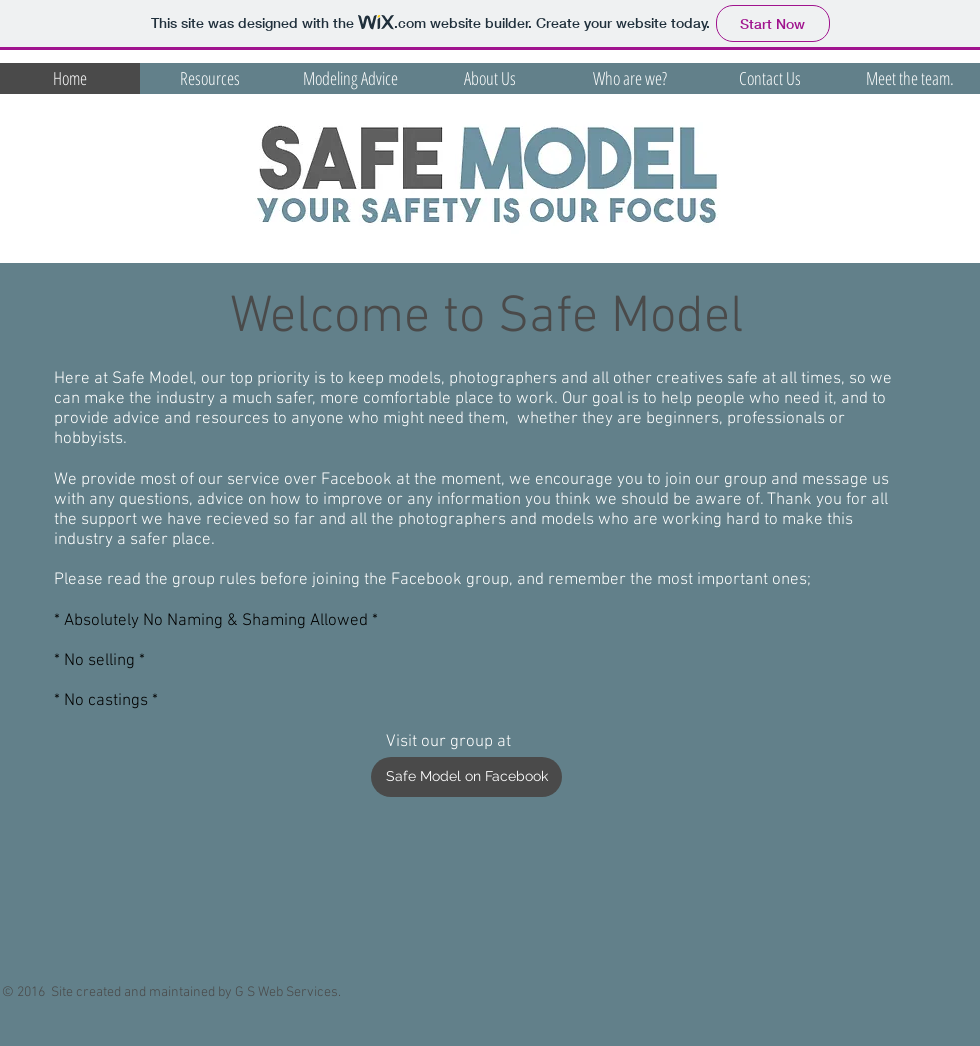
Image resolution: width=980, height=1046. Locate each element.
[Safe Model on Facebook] (466, 777)
